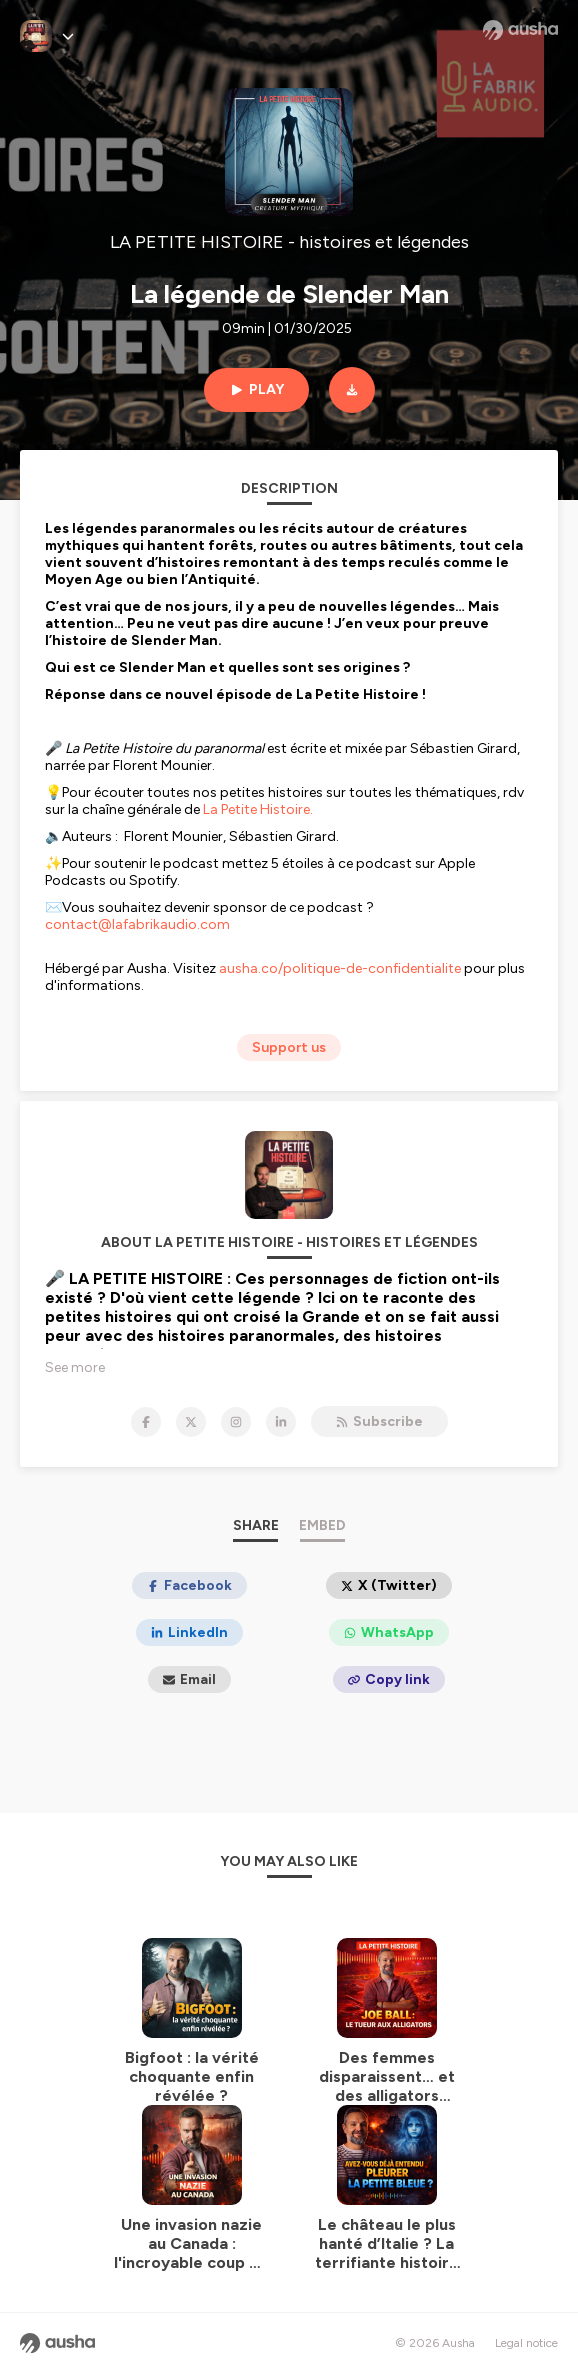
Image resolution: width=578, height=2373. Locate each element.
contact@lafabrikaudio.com (137, 924)
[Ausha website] (520, 30)
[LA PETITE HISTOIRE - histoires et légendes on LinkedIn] (281, 1422)
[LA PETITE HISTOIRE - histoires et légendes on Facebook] (146, 1422)
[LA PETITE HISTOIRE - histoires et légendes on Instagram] (236, 1422)
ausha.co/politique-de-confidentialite (340, 968)
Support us (289, 1047)
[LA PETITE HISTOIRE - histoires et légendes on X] (191, 1422)
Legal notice (526, 2343)
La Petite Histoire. (259, 809)
